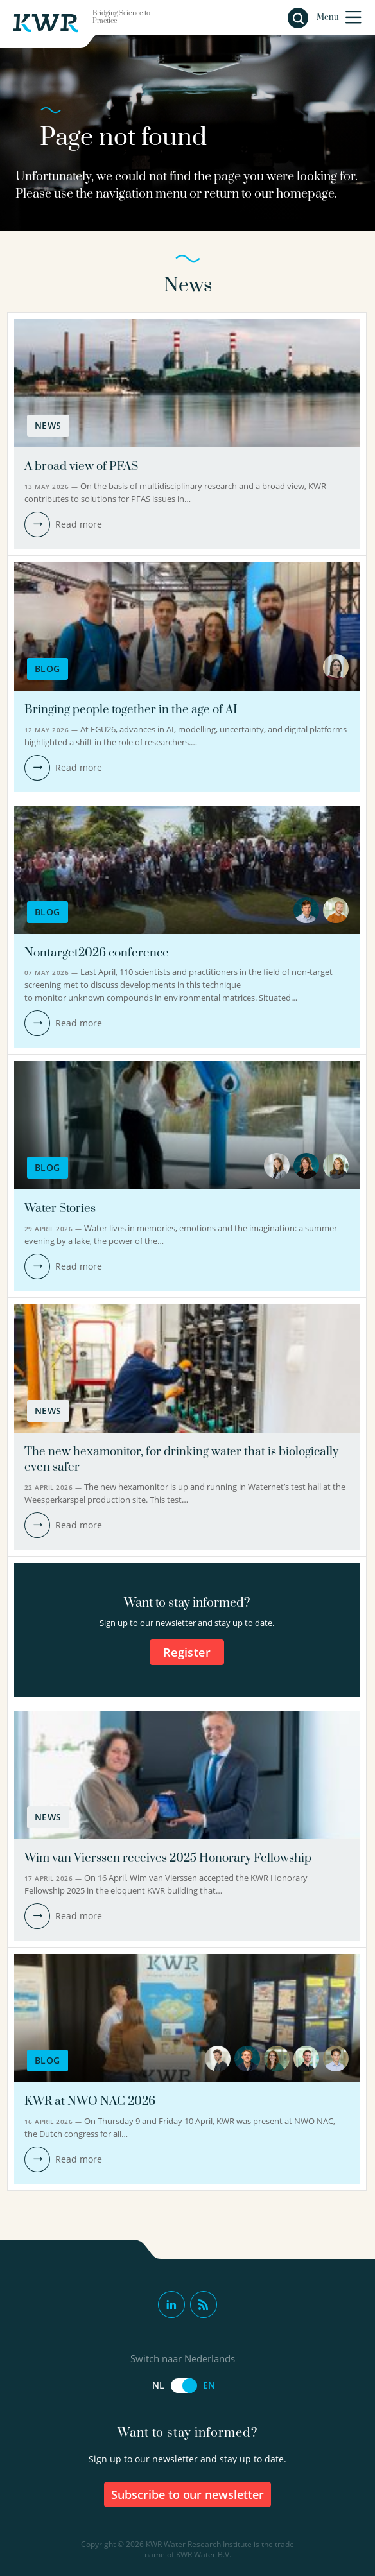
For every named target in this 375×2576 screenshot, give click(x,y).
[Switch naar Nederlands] (183, 2385)
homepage (305, 194)
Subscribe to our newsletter (188, 2494)
